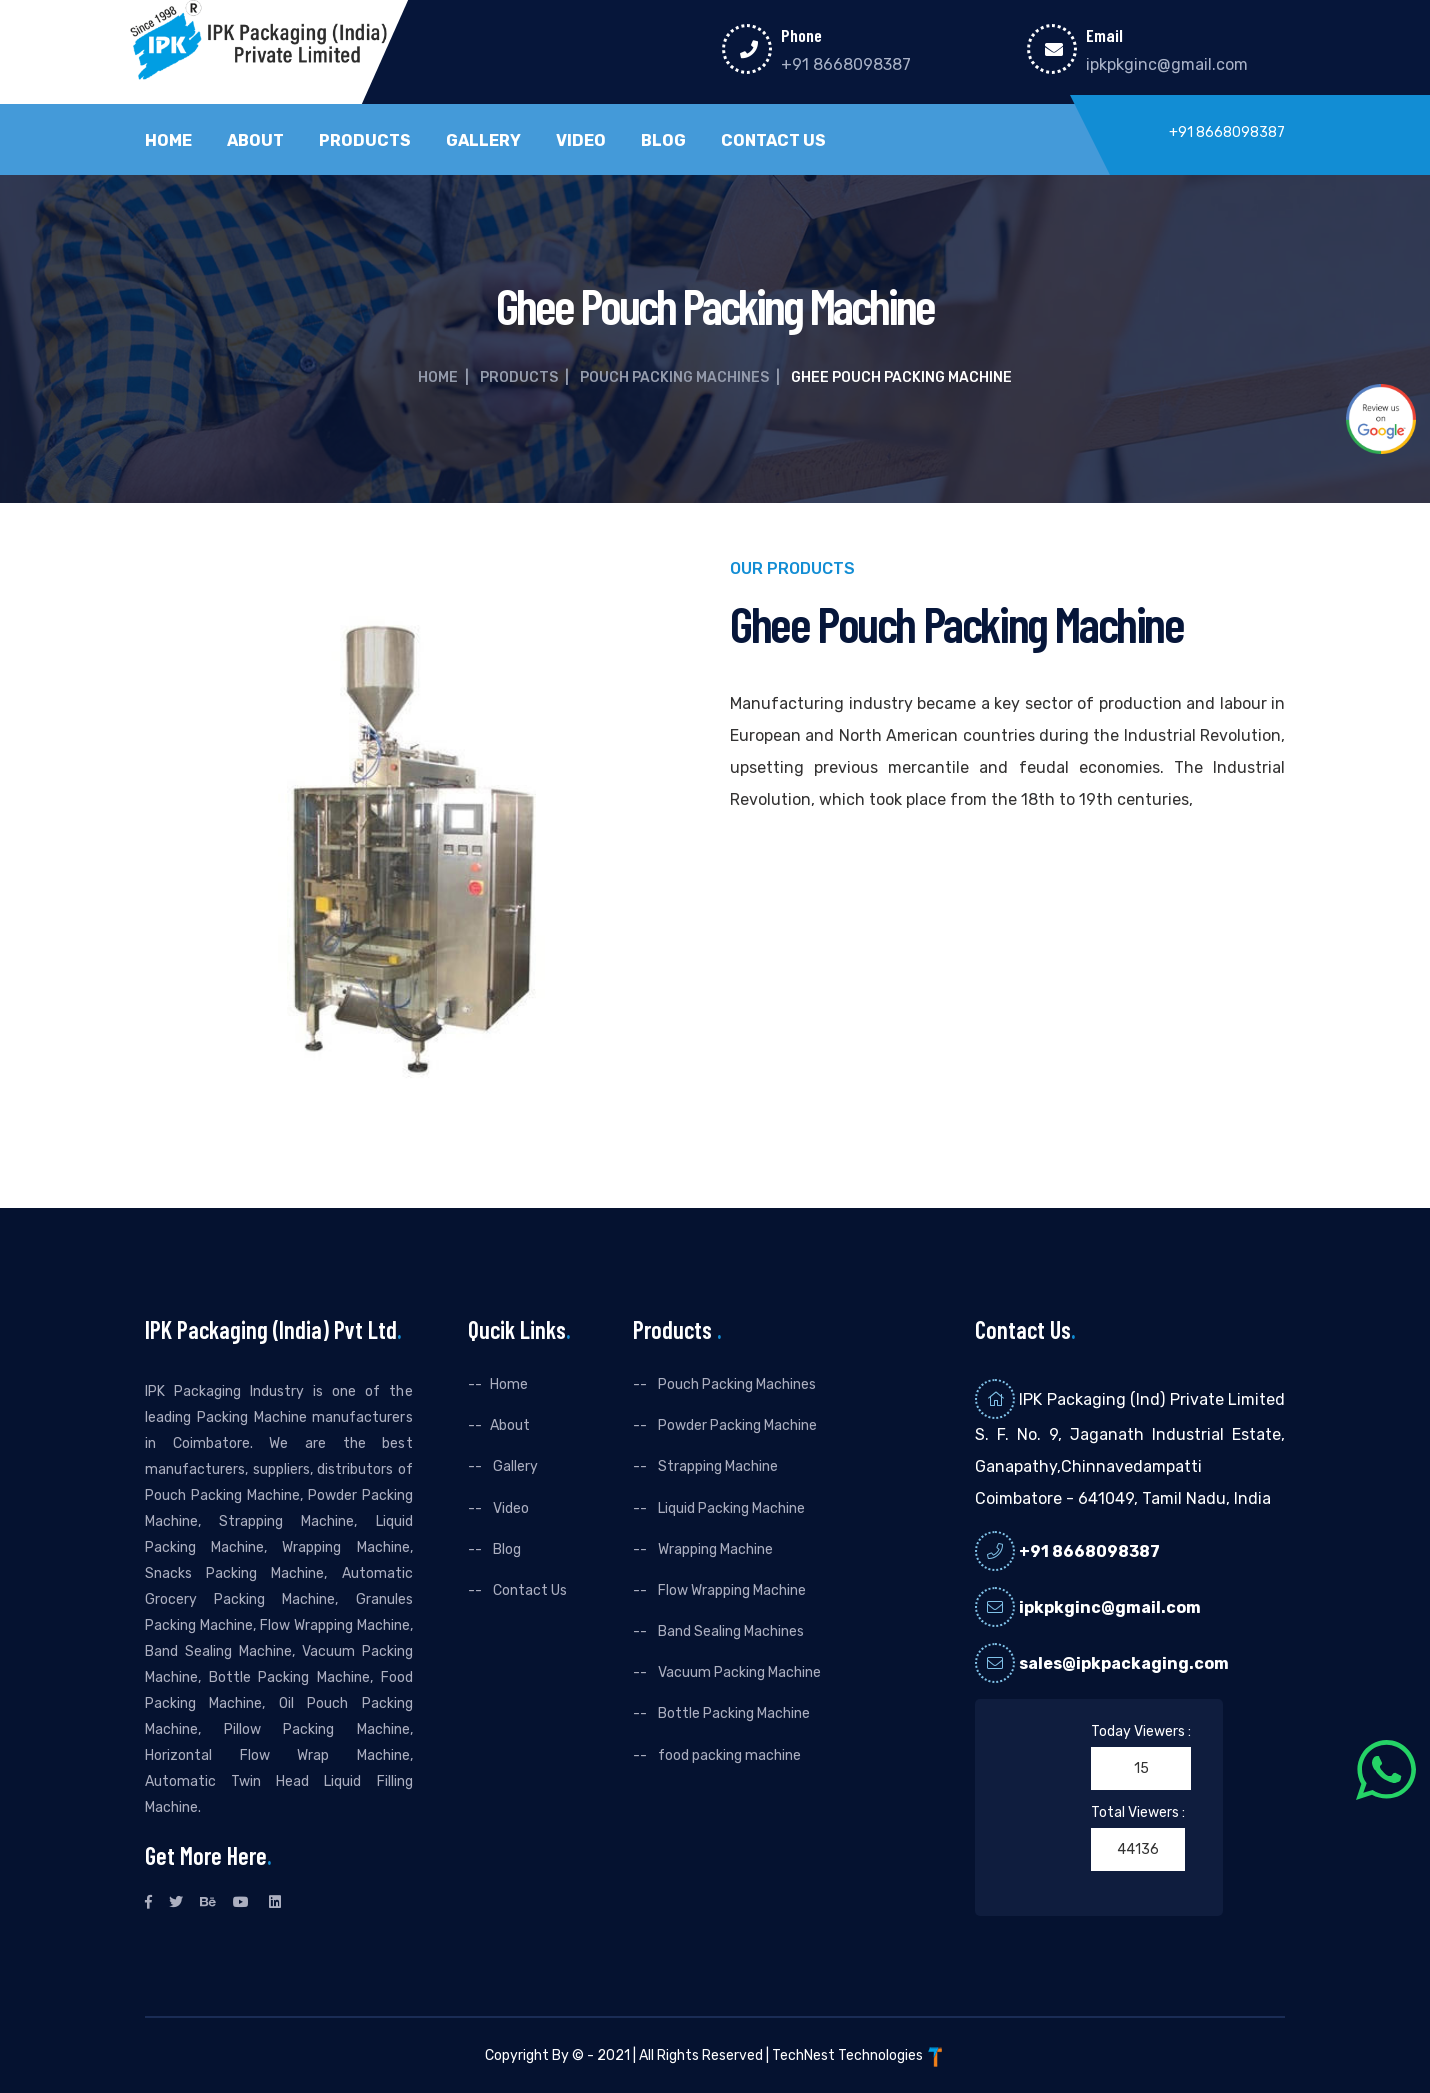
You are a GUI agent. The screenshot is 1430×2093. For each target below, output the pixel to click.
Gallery (483, 141)
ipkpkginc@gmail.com (1167, 64)
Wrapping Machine (714, 1549)
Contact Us (773, 141)
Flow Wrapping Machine (730, 1590)
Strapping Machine (716, 1466)
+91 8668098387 (846, 64)
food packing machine (728, 1755)
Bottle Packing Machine (732, 1713)
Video (581, 141)
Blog (663, 141)
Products (365, 141)
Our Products (792, 569)
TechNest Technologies (859, 2055)
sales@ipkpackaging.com (1124, 1663)
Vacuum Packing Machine (738, 1672)
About (255, 141)
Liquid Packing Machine (730, 1508)
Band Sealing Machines (729, 1631)
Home (168, 141)
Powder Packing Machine (736, 1425)
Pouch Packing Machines (674, 377)
